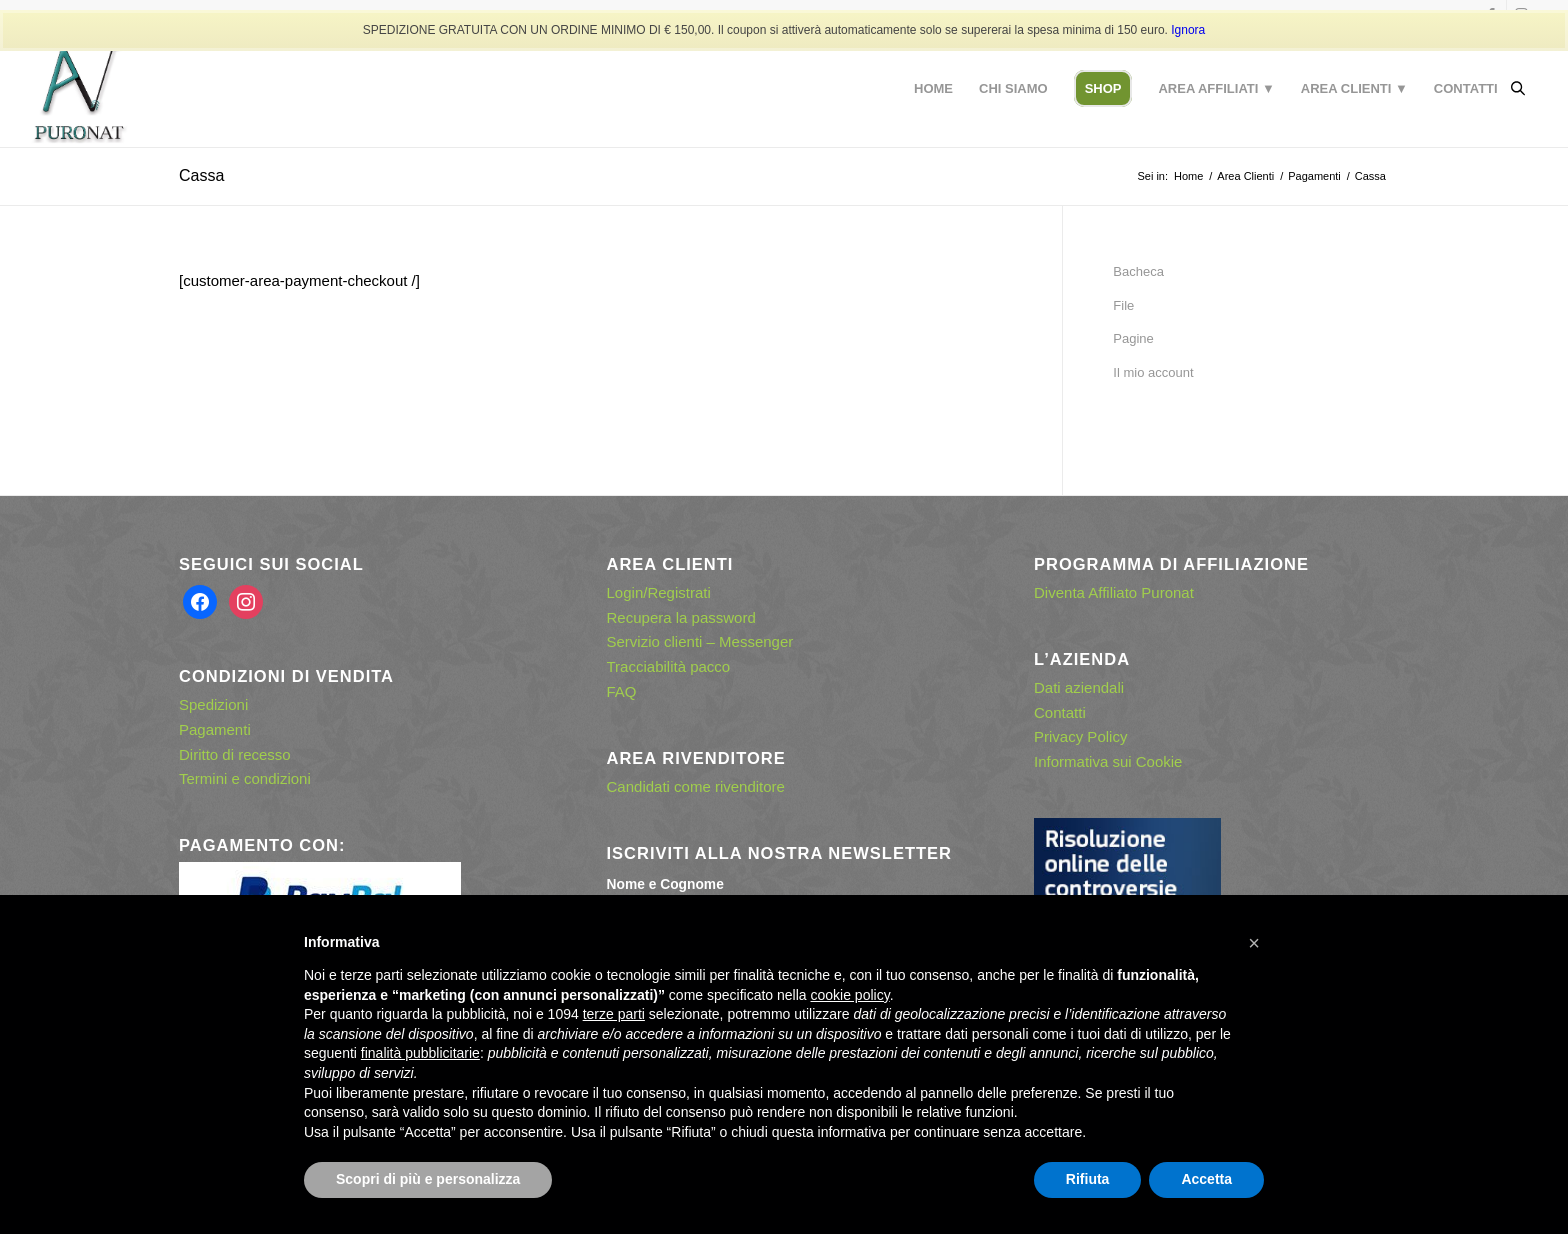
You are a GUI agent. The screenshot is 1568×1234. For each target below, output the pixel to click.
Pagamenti (215, 729)
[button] (1254, 943)
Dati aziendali (1079, 687)
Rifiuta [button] (1088, 1179)
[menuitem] (933, 89)
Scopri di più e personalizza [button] (428, 1179)
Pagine (1133, 338)
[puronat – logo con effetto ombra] (79, 89)
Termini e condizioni (245, 778)
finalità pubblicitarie (420, 1053)
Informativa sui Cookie (1108, 761)
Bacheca (1138, 271)
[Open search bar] (1518, 89)
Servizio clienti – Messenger (700, 641)
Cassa (201, 175)
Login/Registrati (659, 592)
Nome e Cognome (665, 884)
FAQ (622, 691)
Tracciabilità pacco (669, 666)
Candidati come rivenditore (696, 786)
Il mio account (1153, 372)
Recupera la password (681, 617)
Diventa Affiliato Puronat (1114, 592)
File (1123, 305)
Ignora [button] (1188, 30)
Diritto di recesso (235, 754)
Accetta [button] (1206, 1179)
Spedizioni (213, 704)
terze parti (614, 1014)
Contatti (1060, 712)
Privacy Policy (1080, 736)
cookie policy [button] (850, 995)
